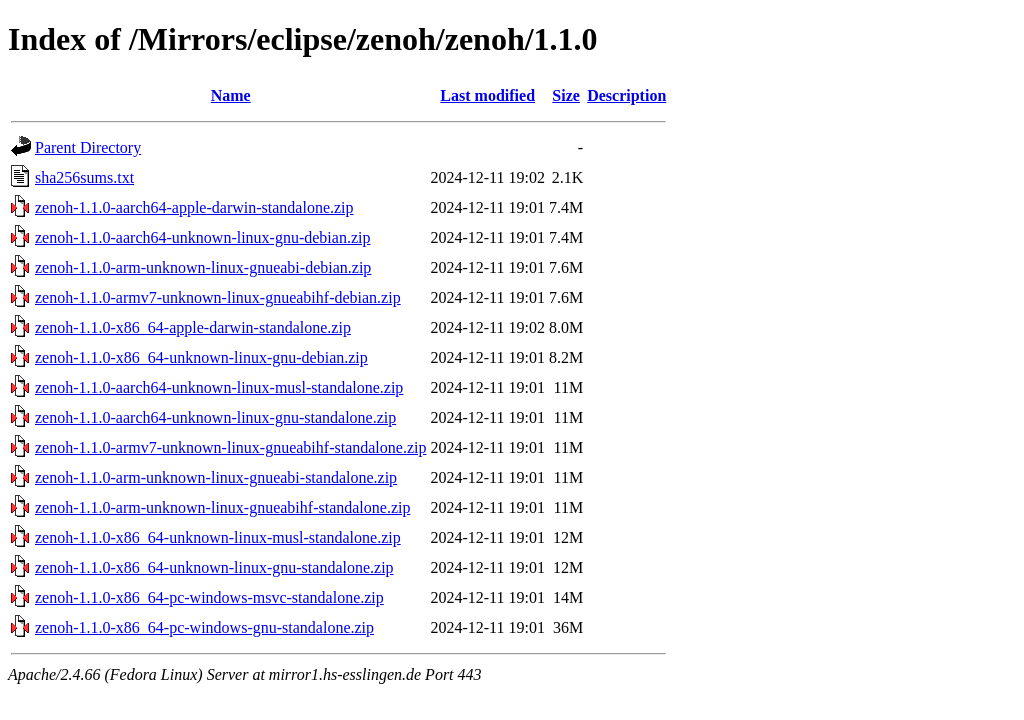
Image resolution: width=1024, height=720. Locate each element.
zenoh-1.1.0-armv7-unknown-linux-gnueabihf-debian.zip (218, 297)
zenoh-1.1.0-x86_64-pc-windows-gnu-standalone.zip (204, 627)
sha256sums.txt (84, 177)
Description (626, 95)
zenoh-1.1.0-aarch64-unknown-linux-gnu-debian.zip (202, 237)
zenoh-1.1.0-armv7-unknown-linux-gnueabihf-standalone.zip (230, 447)
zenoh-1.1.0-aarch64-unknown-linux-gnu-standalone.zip (215, 417)
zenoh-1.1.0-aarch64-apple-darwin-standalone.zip (194, 207)
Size (566, 95)
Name (231, 95)
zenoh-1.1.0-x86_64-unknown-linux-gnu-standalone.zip (214, 567)
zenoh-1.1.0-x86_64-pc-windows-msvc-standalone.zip (209, 597)
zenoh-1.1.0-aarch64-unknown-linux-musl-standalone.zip (219, 387)
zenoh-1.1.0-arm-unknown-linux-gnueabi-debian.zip (203, 267)
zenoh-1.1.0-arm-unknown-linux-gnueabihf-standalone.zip (222, 507)
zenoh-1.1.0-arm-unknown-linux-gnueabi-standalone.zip (216, 477)
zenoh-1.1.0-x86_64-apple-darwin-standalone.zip (193, 327)
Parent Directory (88, 147)
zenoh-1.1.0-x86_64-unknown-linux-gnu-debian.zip (201, 357)
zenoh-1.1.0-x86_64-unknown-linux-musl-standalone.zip (218, 537)
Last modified (487, 95)
